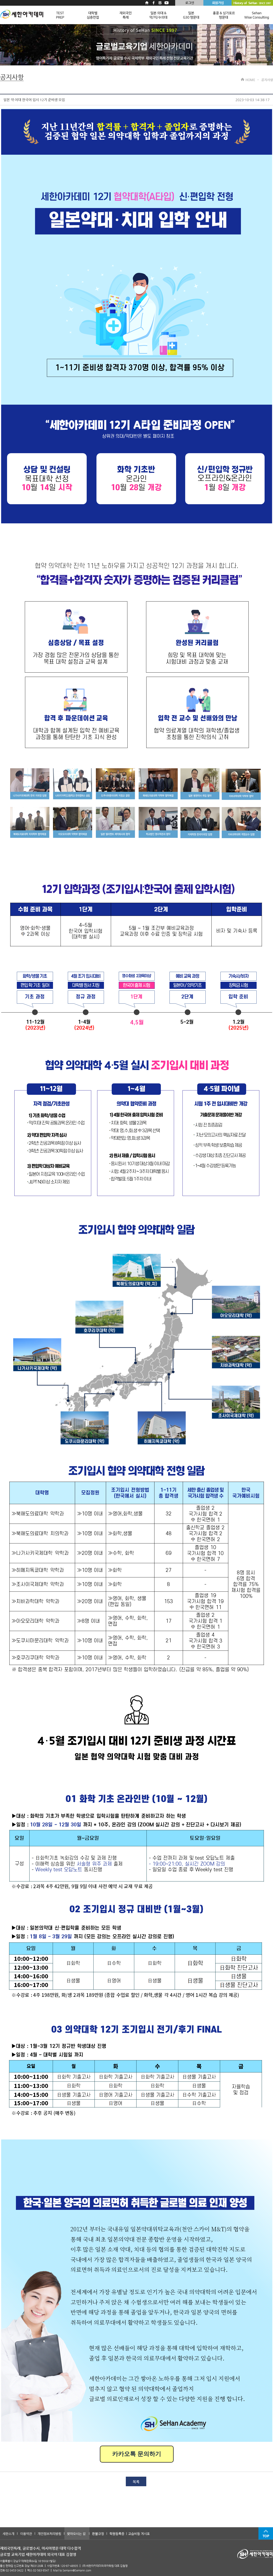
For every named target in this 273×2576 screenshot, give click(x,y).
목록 (136, 2482)
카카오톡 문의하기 (136, 2454)
